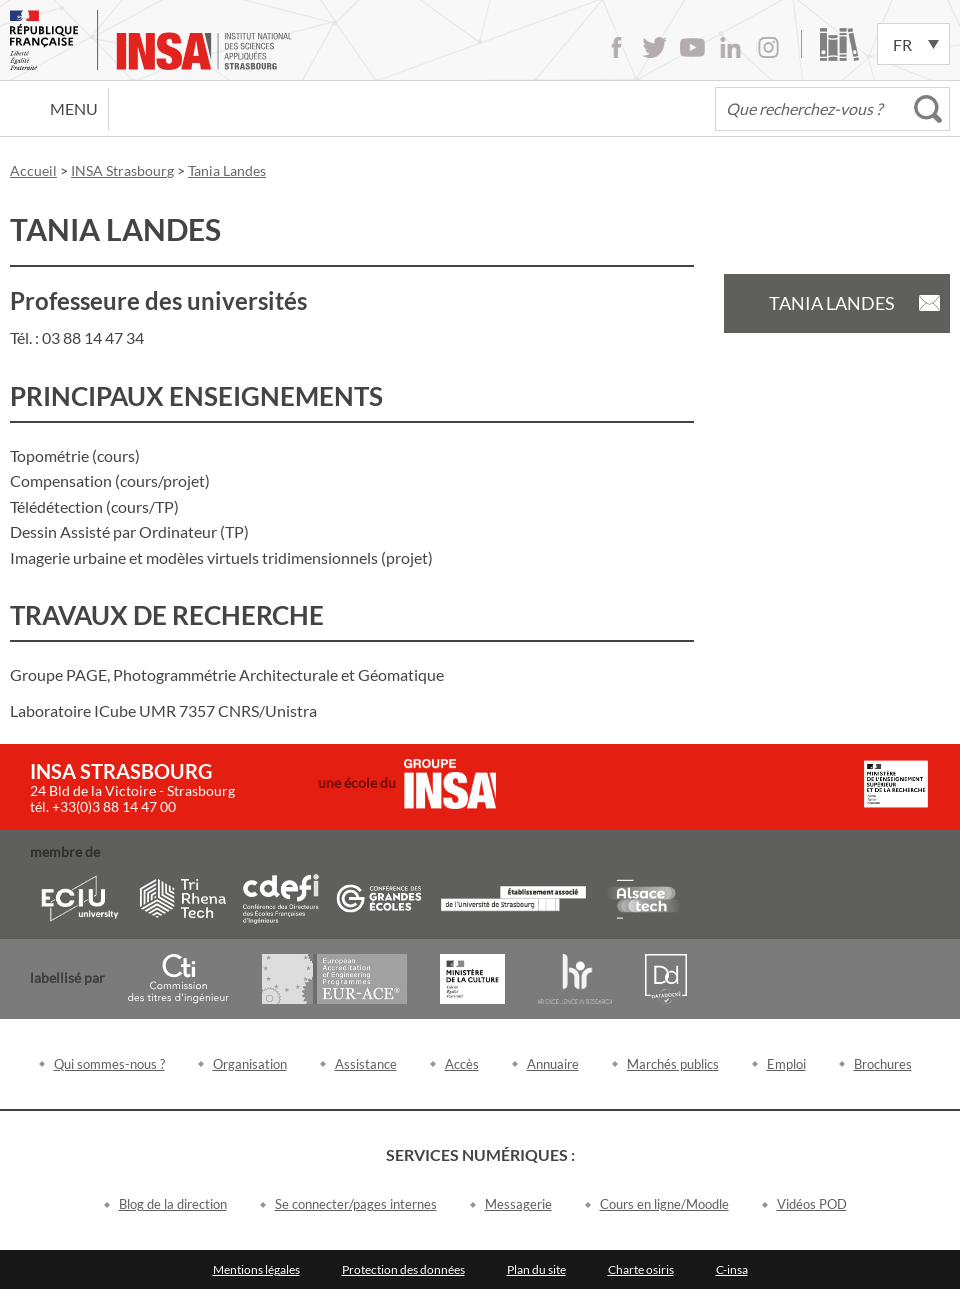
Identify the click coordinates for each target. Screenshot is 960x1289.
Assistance (366, 1064)
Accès (462, 1064)
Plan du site (536, 1269)
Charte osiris (641, 1269)
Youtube (692, 47)
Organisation (250, 1064)
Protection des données (403, 1269)
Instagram (768, 47)
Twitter (654, 47)
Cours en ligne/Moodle (664, 1204)
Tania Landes (832, 303)
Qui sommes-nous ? (109, 1064)
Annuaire (553, 1064)
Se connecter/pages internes (356, 1204)
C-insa (732, 1269)
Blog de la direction (173, 1204)
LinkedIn (730, 47)
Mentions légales (256, 1269)
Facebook (616, 47)
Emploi (786, 1064)
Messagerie (518, 1204)
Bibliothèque (839, 44)
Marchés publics (673, 1064)
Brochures (883, 1064)
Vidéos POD (812, 1204)
